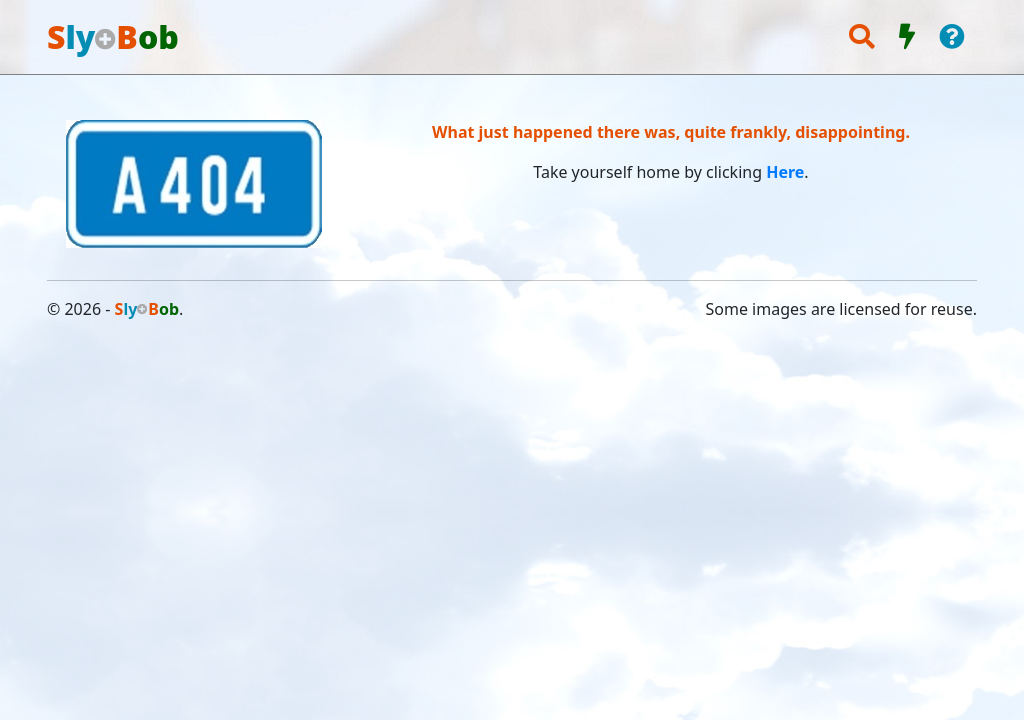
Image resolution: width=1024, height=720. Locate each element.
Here (785, 172)
